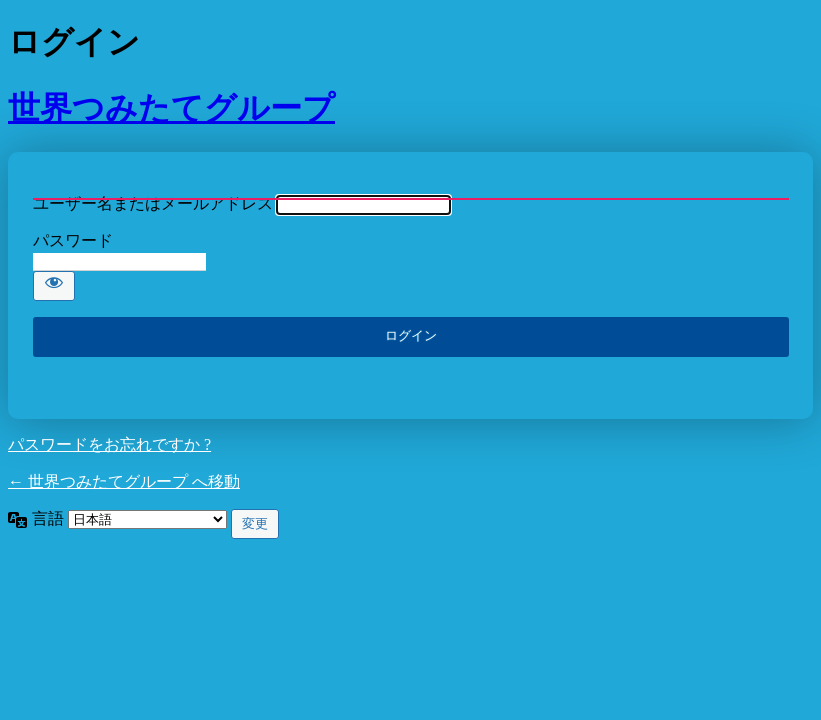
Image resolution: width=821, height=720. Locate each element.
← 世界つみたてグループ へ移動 (124, 481)
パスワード (73, 240)
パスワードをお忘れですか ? (109, 444)
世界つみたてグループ (171, 108)
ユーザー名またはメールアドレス (153, 203)
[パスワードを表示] (54, 286)
